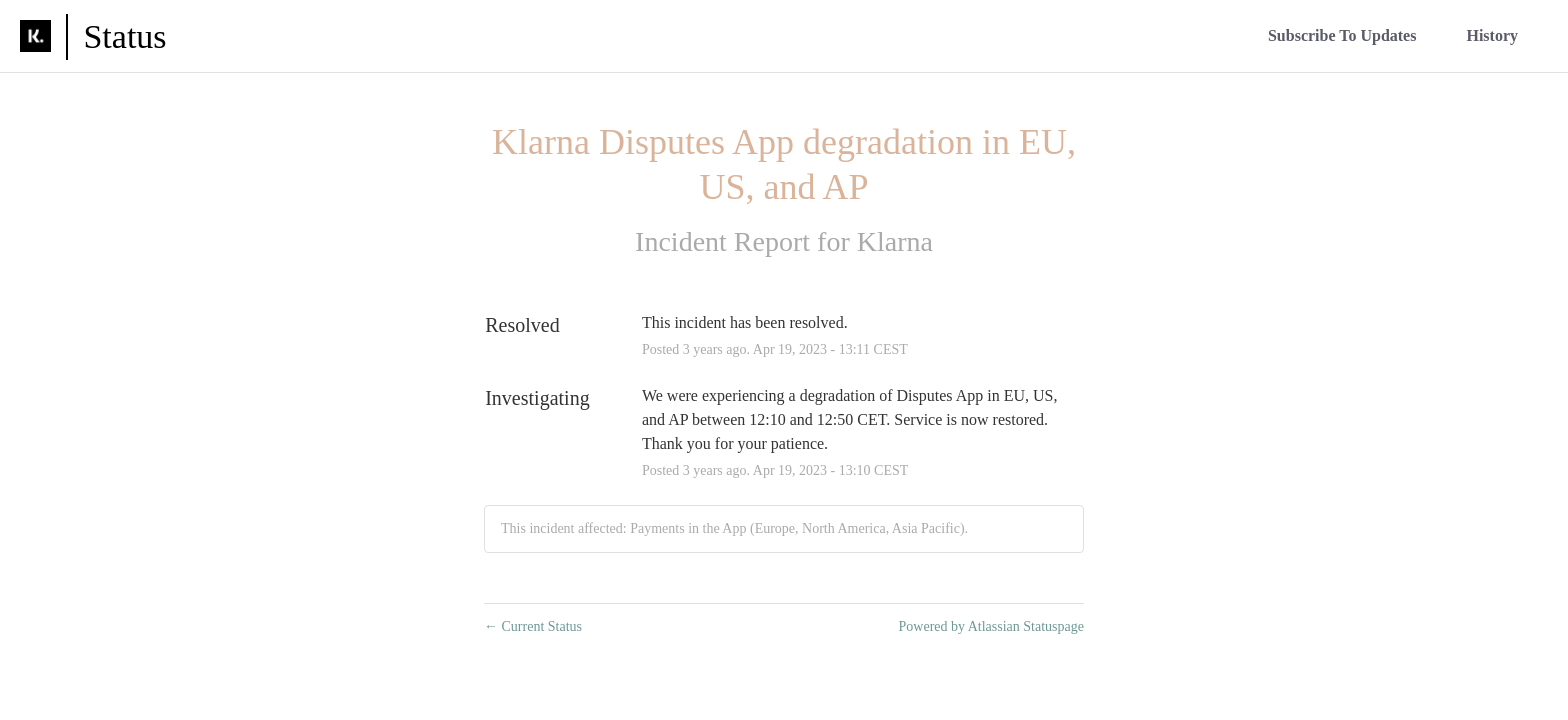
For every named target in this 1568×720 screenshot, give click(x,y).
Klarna (895, 241)
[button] (1342, 35)
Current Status (533, 626)
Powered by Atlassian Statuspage (991, 626)
